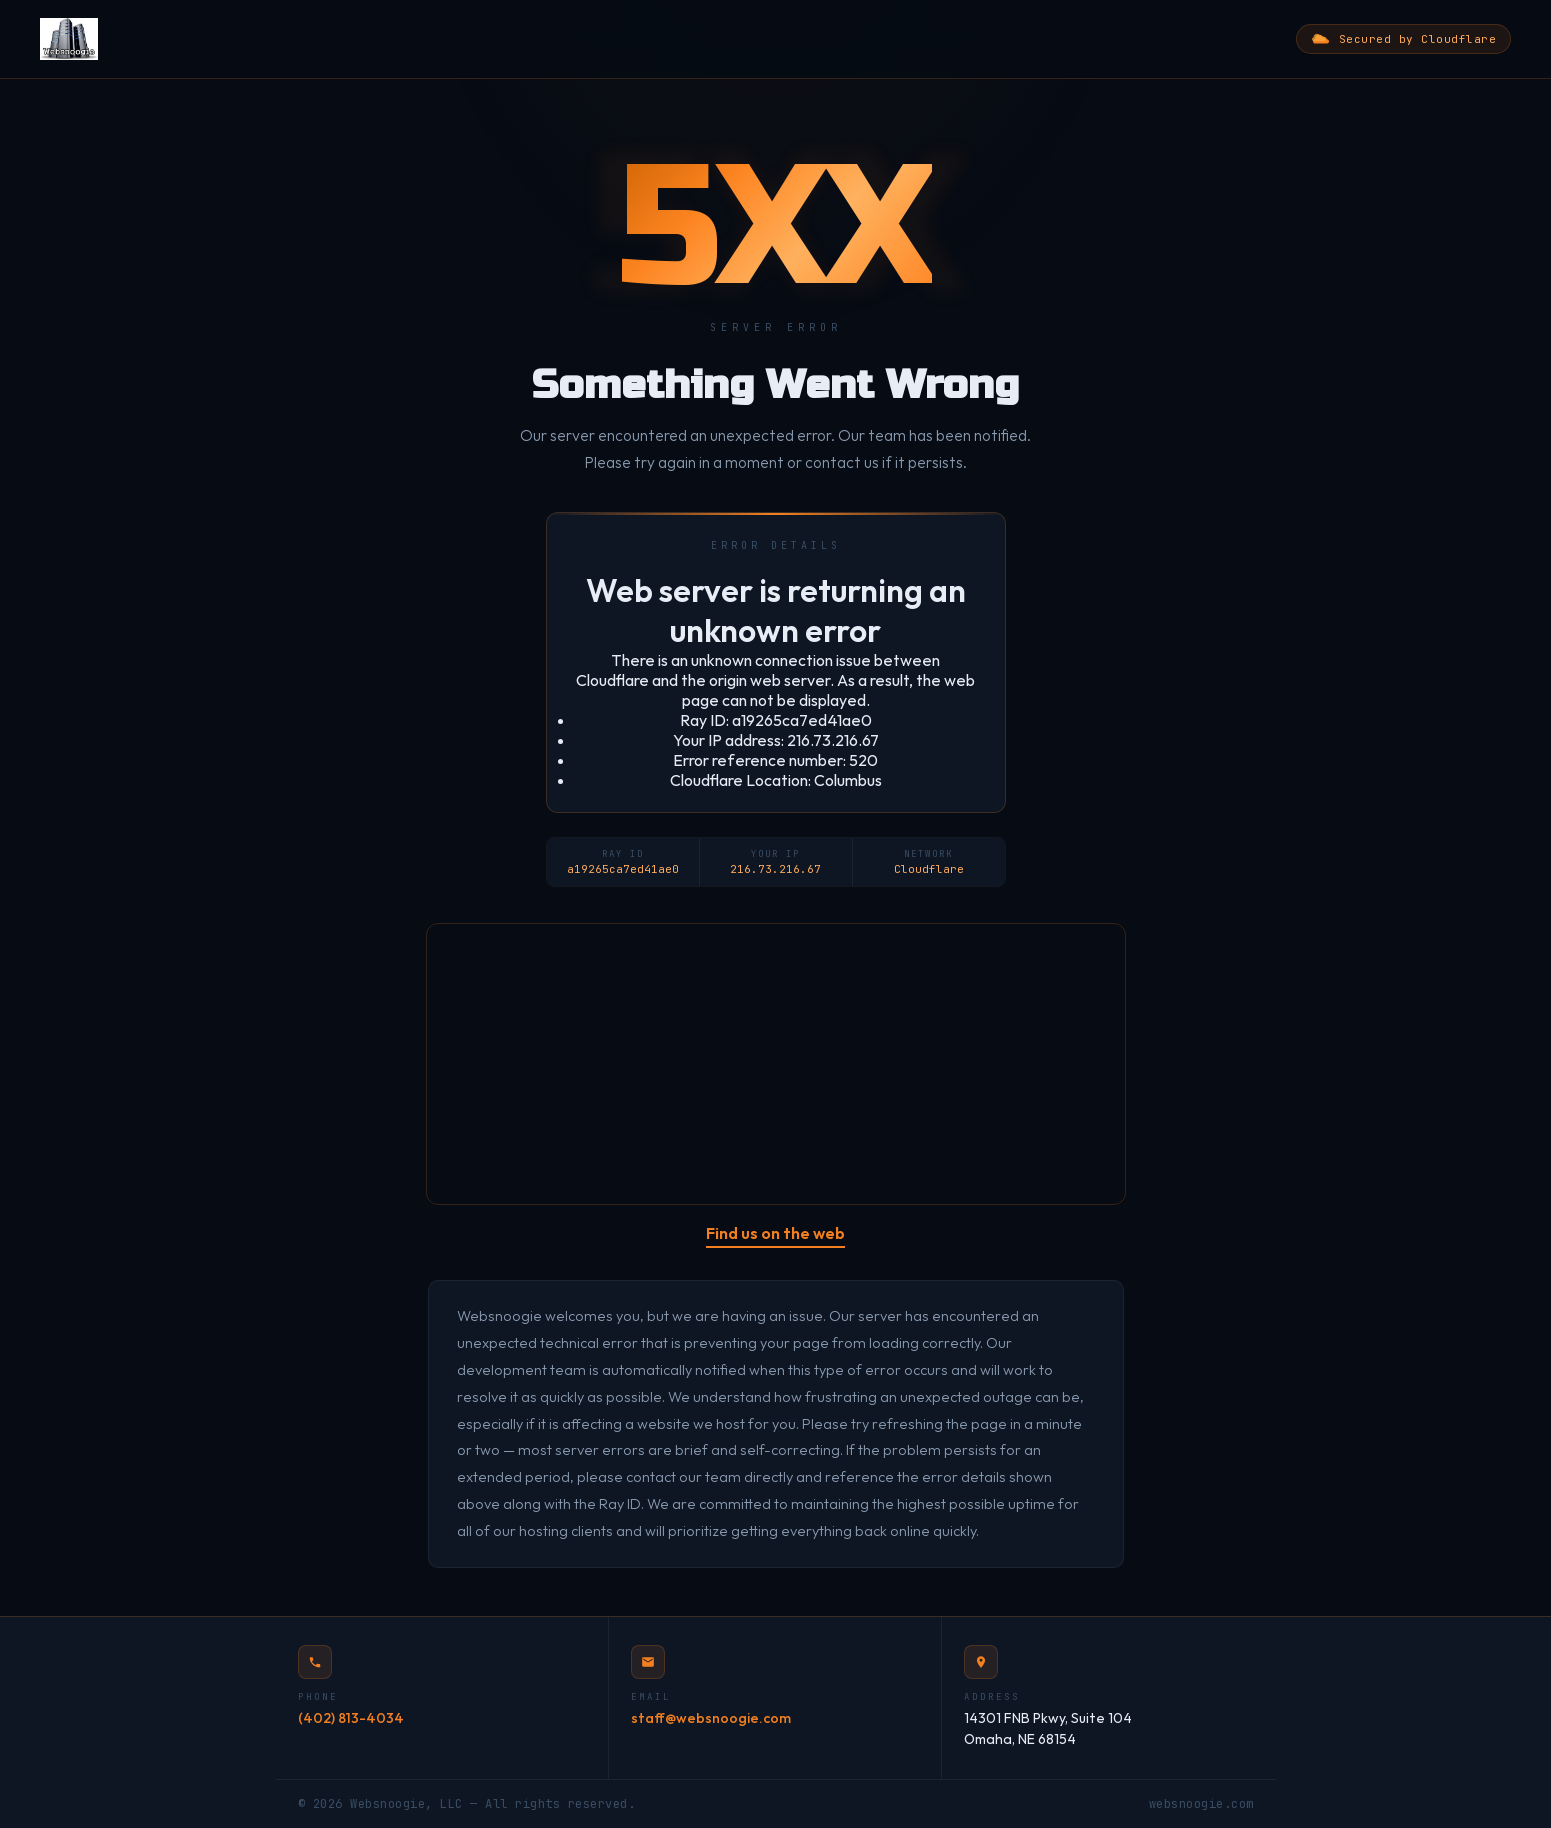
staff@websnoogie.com (711, 1718)
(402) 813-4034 (351, 1718)
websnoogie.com (1201, 1804)
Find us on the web (775, 1233)
